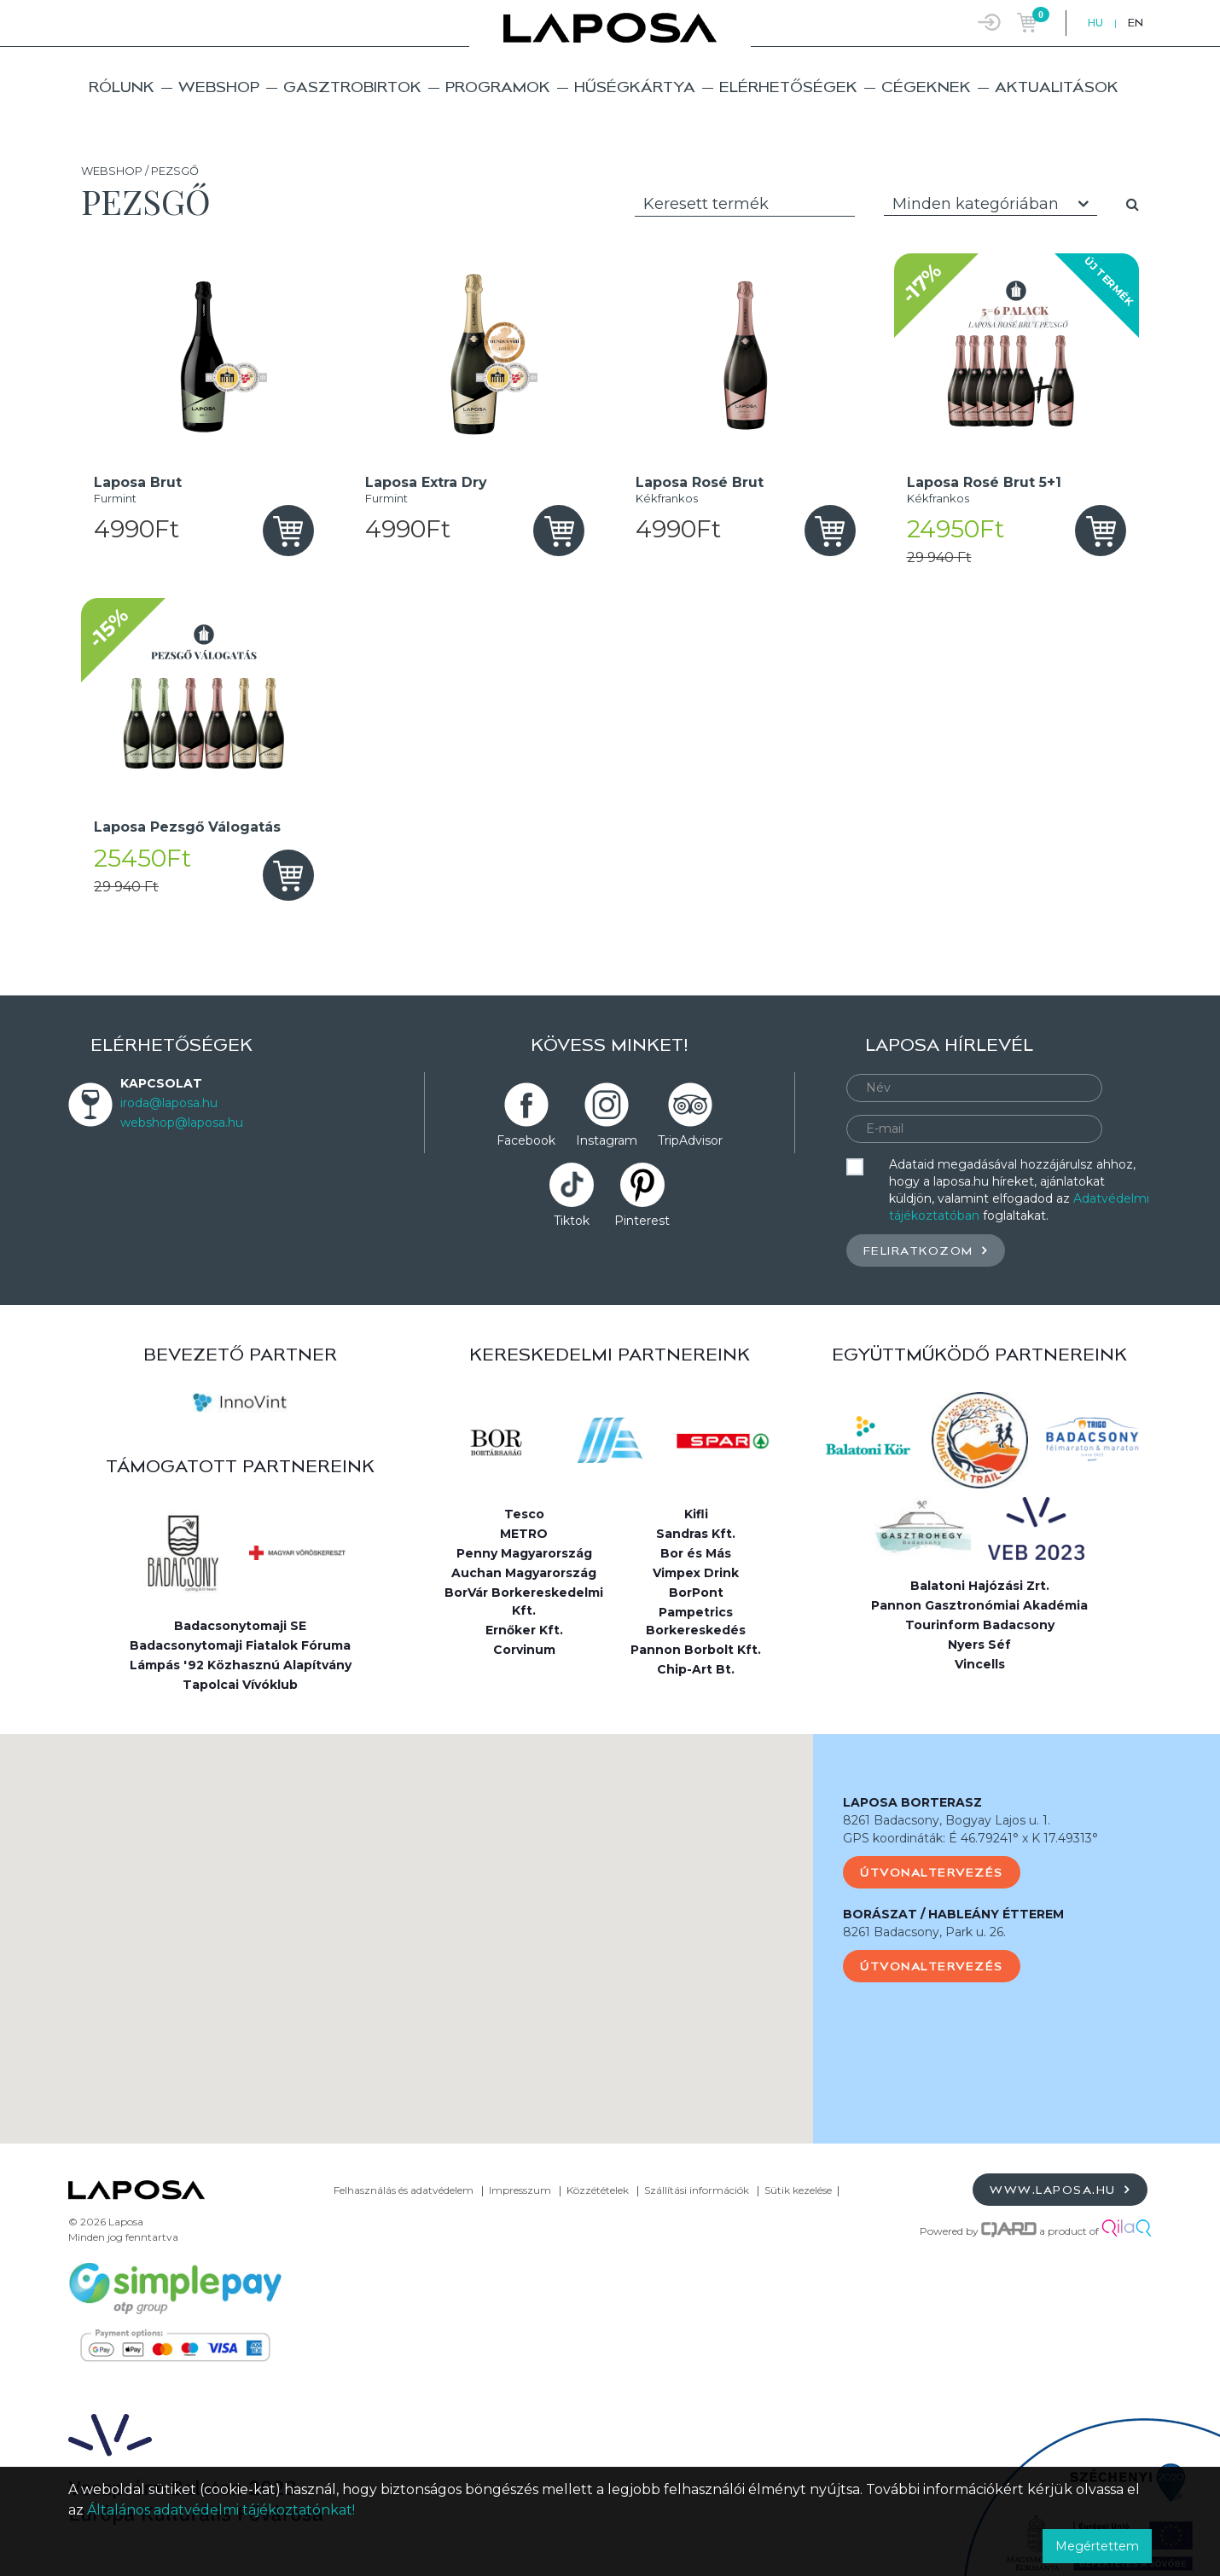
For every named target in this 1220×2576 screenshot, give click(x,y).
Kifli (696, 1514)
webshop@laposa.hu (181, 1122)
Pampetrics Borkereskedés (696, 1621)
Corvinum (524, 1649)
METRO (524, 1533)
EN (1135, 22)
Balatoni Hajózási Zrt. (979, 1585)
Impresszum (520, 2190)
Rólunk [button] (121, 86)
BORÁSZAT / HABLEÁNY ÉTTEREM (953, 1914)
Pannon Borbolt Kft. (695, 1649)
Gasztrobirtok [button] (352, 86)
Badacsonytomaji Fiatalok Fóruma (240, 1645)
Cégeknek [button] (926, 86)
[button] (407, 1923)
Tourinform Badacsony (979, 1625)
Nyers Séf (979, 1644)
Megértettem (1097, 2546)
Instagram (606, 1140)
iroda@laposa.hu (169, 1103)
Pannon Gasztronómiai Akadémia (979, 1605)
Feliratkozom (925, 1250)
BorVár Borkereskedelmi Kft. (523, 1601)
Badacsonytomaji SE (240, 1625)
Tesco (524, 1514)
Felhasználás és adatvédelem (403, 2190)
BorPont (696, 1592)
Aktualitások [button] (1056, 86)
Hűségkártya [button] (634, 86)
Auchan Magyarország (523, 1573)
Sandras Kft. (695, 1533)
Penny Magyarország (524, 1553)
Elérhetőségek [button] (788, 86)
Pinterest (642, 1220)
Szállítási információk (696, 2190)
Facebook (526, 1140)
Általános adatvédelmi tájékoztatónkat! (221, 2510)
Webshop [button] (218, 86)
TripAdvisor (690, 1140)
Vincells (980, 1664)
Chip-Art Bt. (696, 1669)
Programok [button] (497, 86)
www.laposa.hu (1060, 2189)
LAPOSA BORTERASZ (912, 1802)
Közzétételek (597, 2190)
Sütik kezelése (798, 2190)
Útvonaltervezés (931, 1872)
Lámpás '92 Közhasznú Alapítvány (240, 1665)
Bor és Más (695, 1553)
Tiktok (572, 1220)
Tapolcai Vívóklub (240, 1684)
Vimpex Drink (696, 1573)
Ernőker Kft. (524, 1630)
